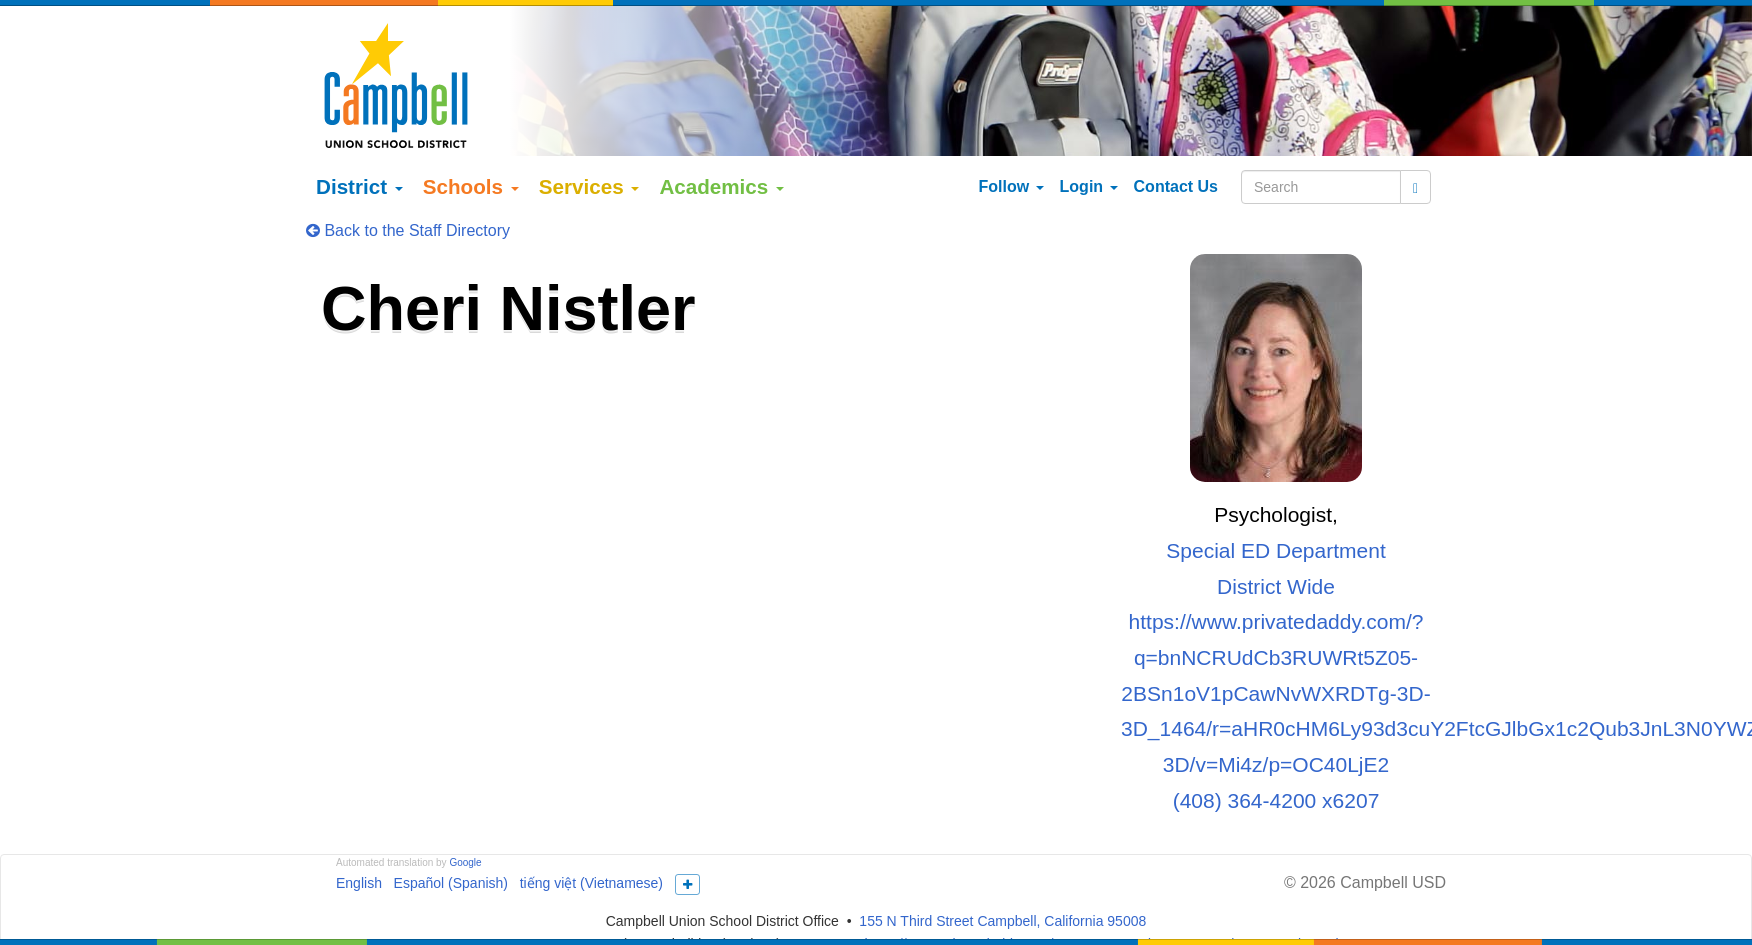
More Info (1287, 922)
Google (465, 818)
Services (589, 142)
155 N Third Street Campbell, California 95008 (1002, 877)
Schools (471, 142)
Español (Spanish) (451, 839)
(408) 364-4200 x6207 (1276, 756)
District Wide (1276, 541)
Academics (721, 142)
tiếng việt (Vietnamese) (591, 839)
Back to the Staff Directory (408, 186)
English (359, 839)
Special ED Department (1275, 506)
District (359, 142)
